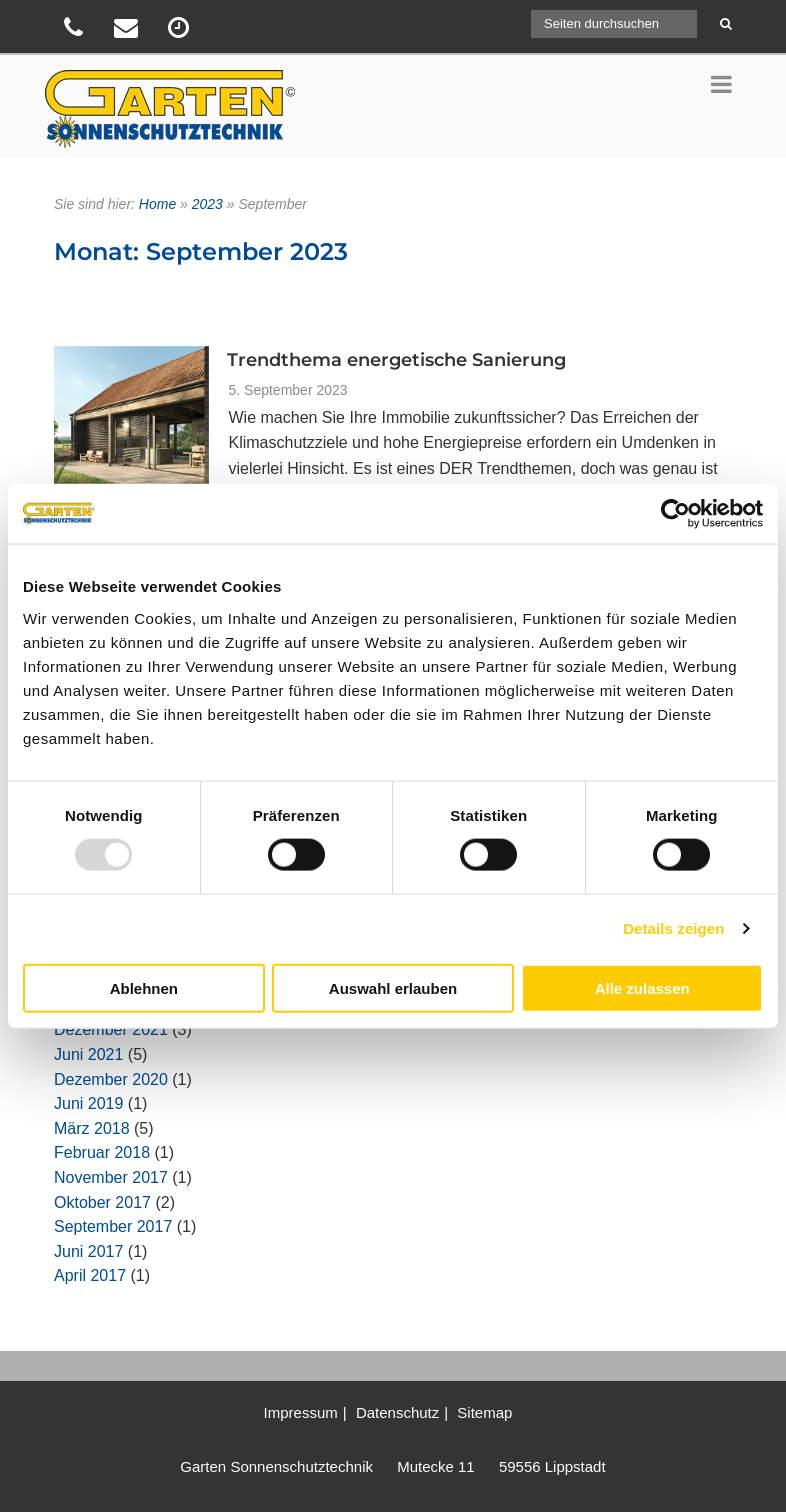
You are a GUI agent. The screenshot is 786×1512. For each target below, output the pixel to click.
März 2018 (92, 1128)
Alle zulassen (642, 987)
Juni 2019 (88, 1103)
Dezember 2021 (111, 1029)
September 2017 (113, 1226)
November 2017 (111, 1177)
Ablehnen (144, 987)
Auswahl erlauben (393, 987)
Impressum (301, 1412)
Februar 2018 (102, 1152)
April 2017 (90, 1275)
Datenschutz (397, 1412)
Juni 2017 (88, 1251)
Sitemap (484, 1412)
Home (157, 204)
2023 (207, 204)
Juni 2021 (88, 1054)
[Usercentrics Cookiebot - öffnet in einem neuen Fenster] (675, 514)
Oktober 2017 (102, 1202)
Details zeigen (673, 928)
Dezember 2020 (111, 1079)
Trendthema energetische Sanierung (396, 360)
